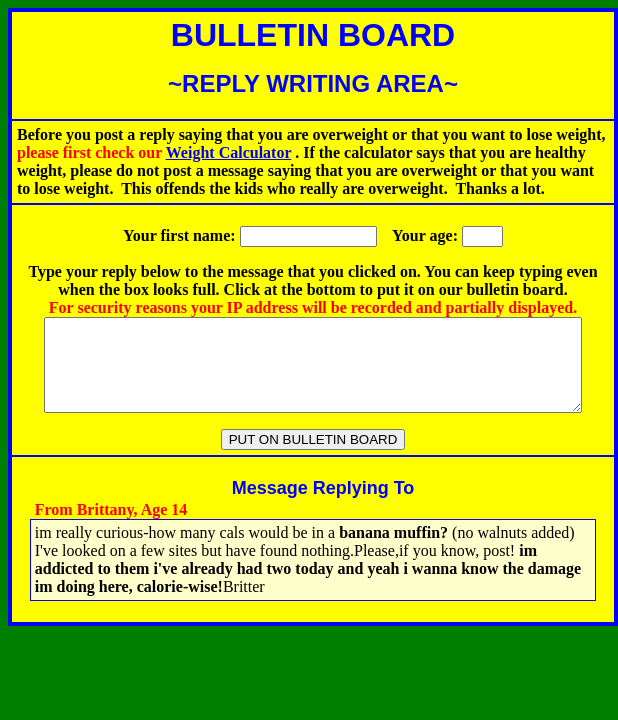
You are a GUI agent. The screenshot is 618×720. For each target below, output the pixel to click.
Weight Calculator (228, 152)
